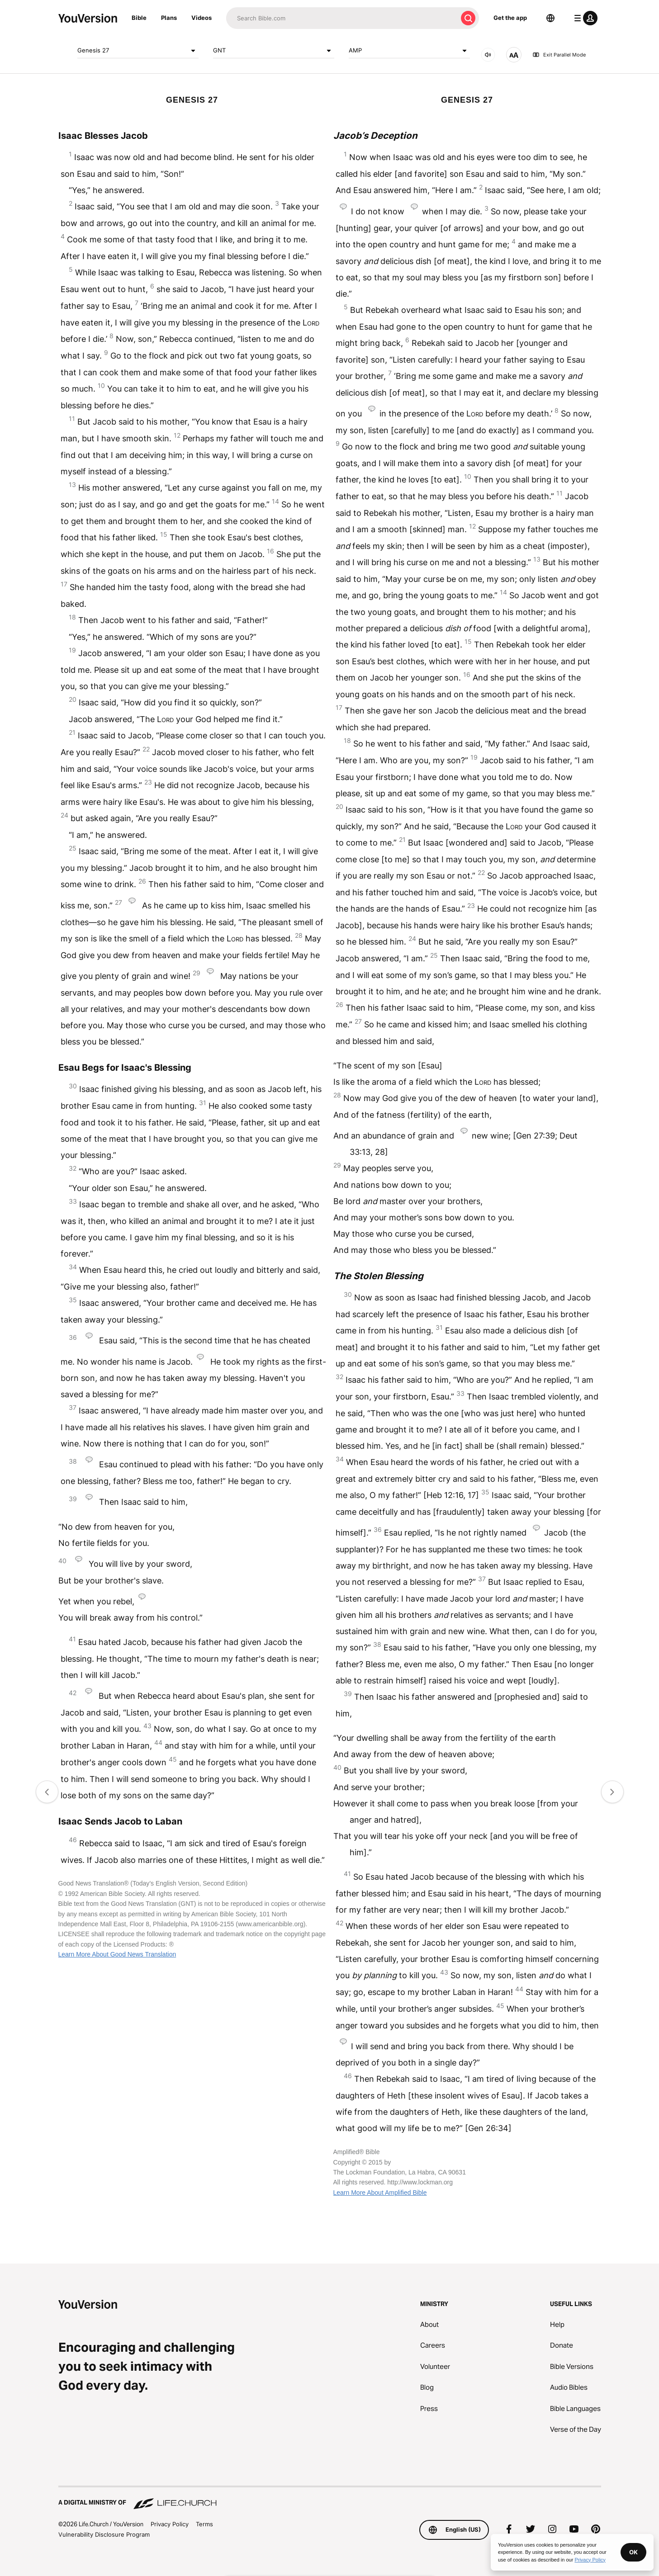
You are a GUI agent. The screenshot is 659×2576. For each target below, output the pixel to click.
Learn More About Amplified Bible (380, 2192)
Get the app (510, 17)
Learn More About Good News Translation (117, 1954)
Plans (169, 17)
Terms (204, 2524)
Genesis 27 (138, 50)
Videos (201, 17)
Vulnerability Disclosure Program (104, 2534)
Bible (139, 17)
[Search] (341, 18)
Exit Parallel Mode (559, 54)
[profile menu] (584, 18)
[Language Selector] (550, 18)
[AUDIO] (488, 54)
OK (633, 2552)
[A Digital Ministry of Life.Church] (329, 2498)
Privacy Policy (170, 2524)
